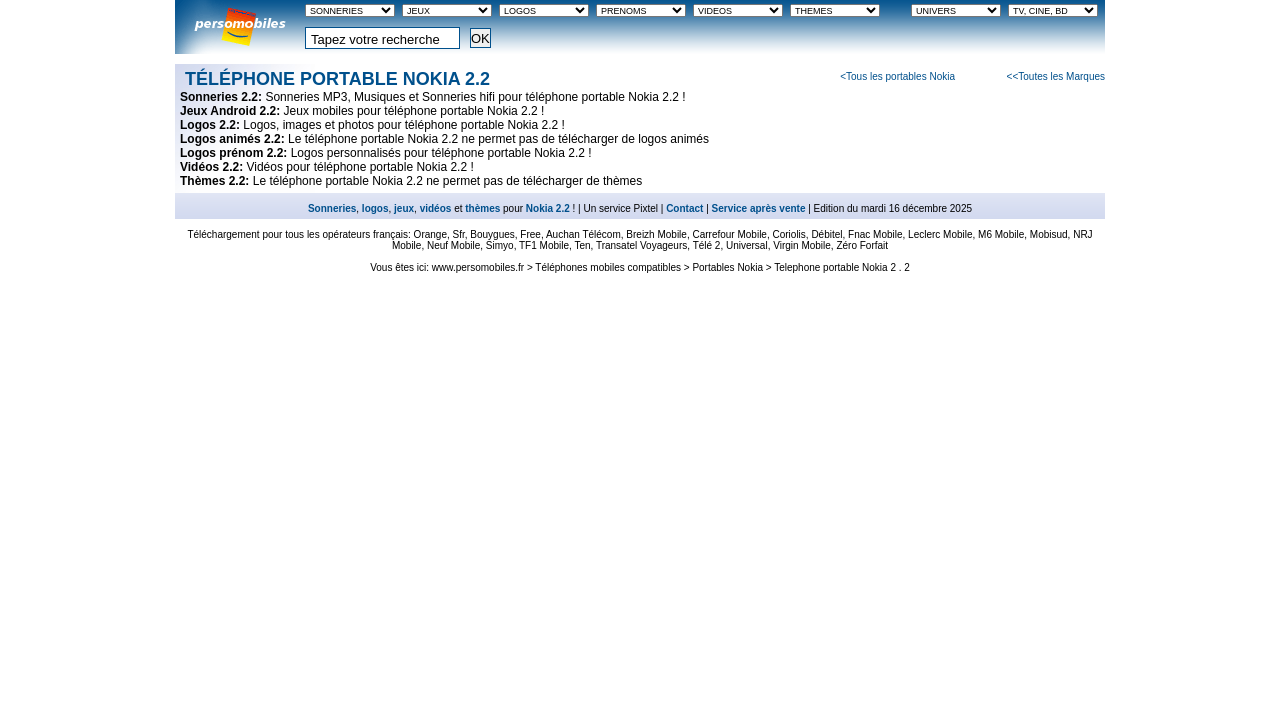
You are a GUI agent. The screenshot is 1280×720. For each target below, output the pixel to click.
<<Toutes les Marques (1056, 76)
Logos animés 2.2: (234, 139)
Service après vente (759, 208)
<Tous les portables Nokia (897, 76)
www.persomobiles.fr (478, 267)
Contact (684, 208)
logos (375, 208)
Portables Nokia (727, 267)
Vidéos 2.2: (213, 167)
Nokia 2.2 (548, 208)
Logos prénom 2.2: (235, 153)
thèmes (482, 208)
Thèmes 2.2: (216, 181)
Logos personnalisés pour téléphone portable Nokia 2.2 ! (441, 153)
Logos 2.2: (211, 125)
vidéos (436, 208)
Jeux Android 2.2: (232, 111)
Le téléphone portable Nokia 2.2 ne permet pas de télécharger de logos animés (498, 139)
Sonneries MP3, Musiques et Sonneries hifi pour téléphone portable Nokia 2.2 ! (475, 97)
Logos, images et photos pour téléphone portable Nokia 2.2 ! (404, 125)
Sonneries (332, 208)
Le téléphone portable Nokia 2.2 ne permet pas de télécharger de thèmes (448, 181)
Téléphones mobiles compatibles (608, 267)
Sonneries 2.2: (222, 97)
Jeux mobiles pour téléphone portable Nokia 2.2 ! (414, 111)
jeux (404, 208)
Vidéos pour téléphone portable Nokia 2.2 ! (359, 167)
